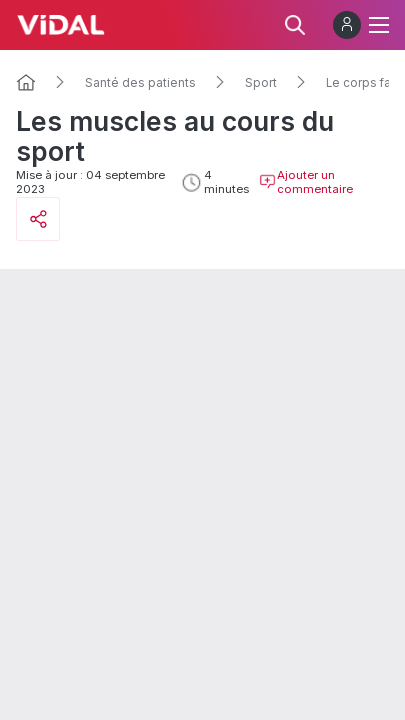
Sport (261, 83)
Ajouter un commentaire (306, 182)
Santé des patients (140, 83)
